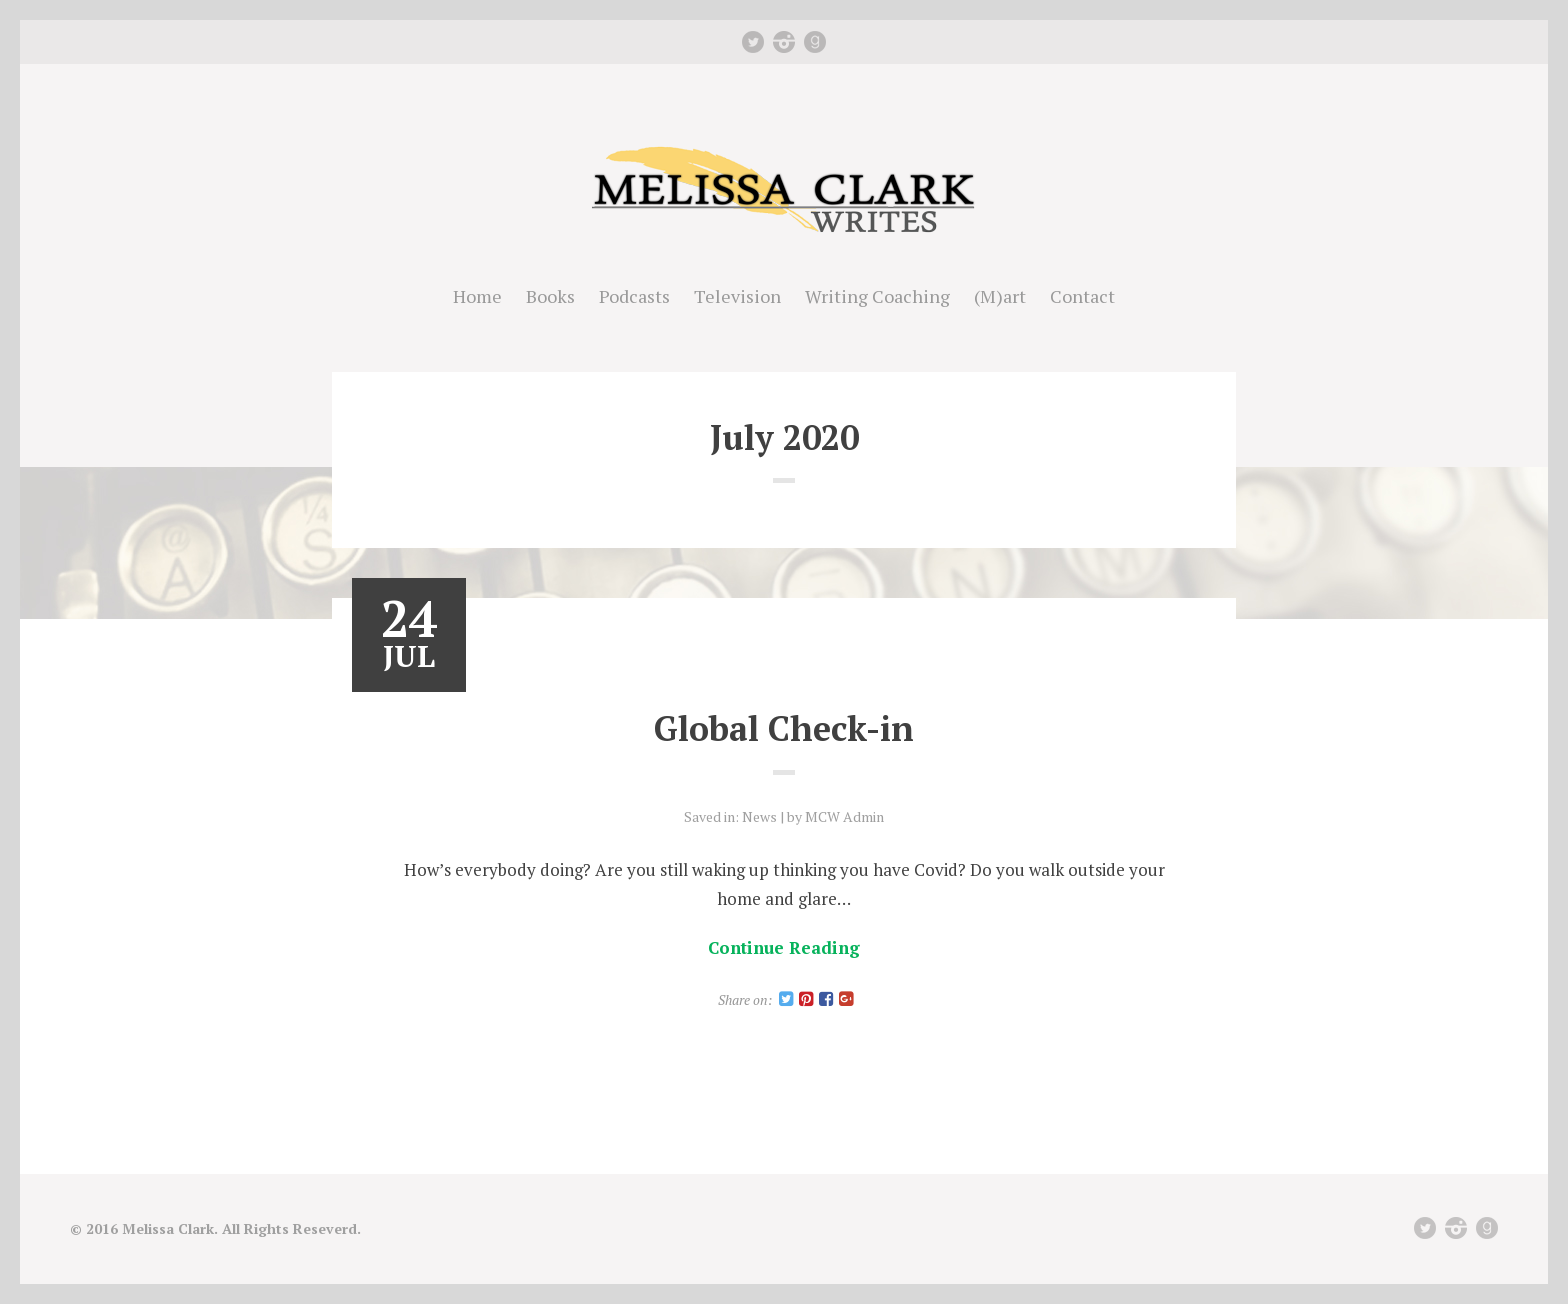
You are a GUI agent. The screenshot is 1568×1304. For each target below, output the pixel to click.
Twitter (753, 42)
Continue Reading (784, 947)
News (759, 816)
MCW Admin (844, 816)
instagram (784, 42)
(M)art (1000, 296)
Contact (1082, 296)
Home (477, 296)
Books (550, 296)
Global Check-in (784, 728)
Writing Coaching (877, 296)
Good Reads (815, 42)
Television (737, 296)
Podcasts (634, 296)
